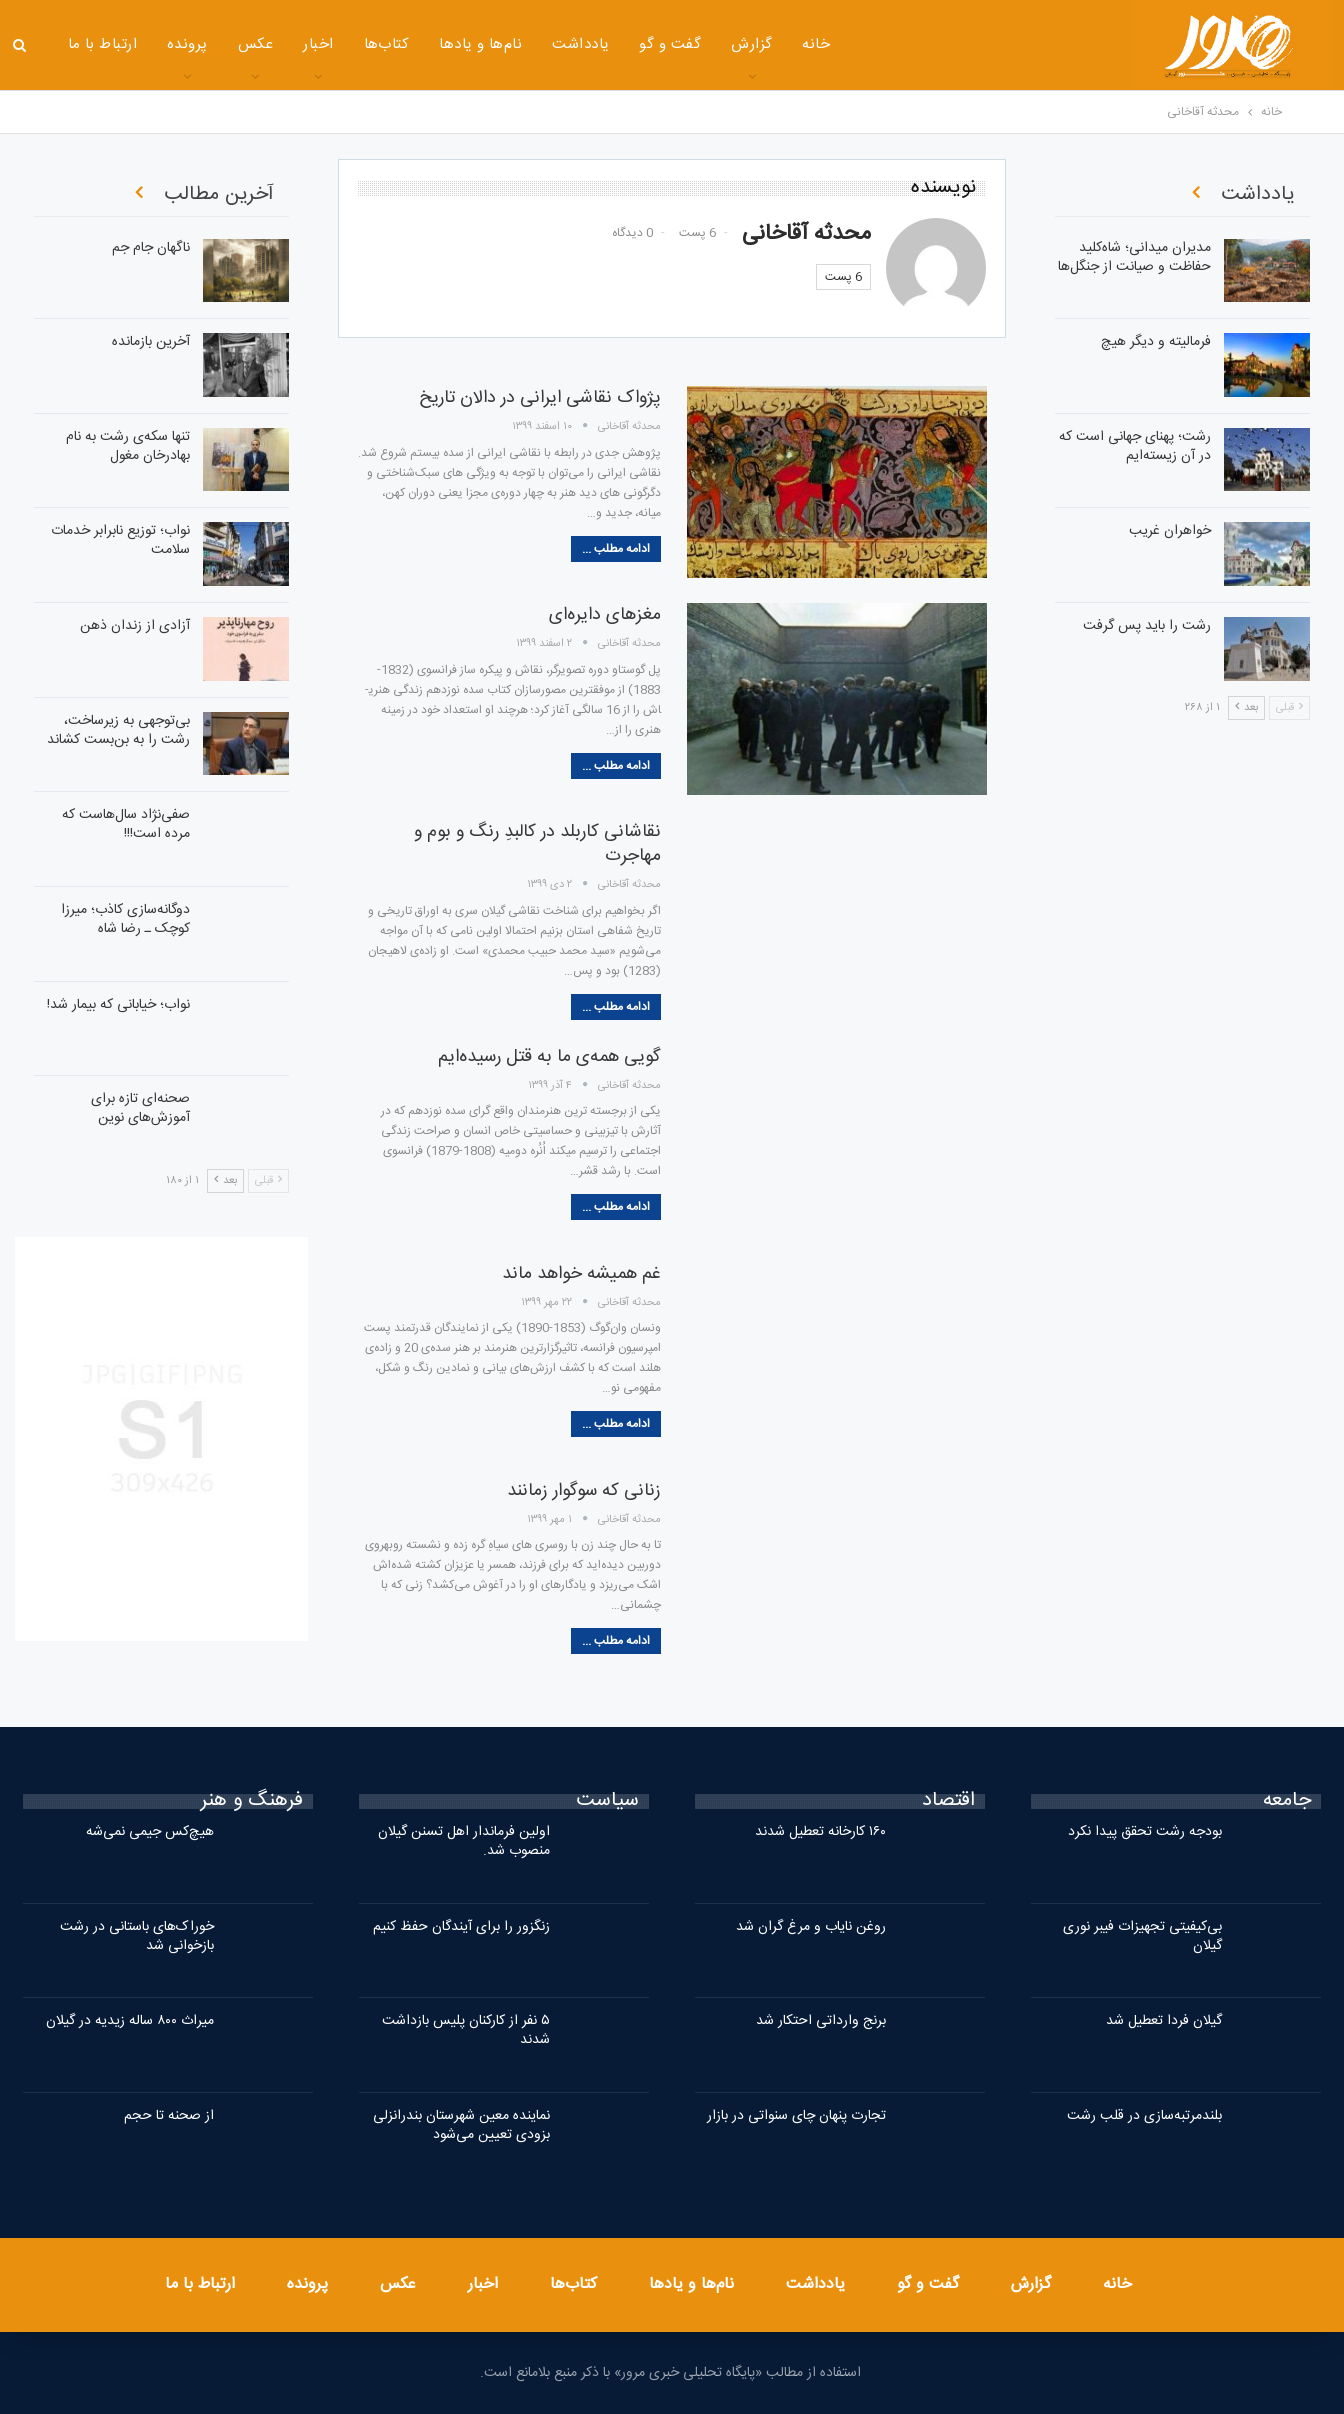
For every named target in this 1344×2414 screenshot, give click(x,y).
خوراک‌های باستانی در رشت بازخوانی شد (137, 1936)
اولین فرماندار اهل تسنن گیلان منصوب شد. (464, 1841)
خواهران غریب (1170, 531)
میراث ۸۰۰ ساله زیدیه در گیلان (130, 2021)
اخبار (318, 44)
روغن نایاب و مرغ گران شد (811, 1927)
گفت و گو (670, 44)
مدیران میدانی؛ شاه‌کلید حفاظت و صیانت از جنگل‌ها (1134, 257)
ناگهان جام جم (151, 248)
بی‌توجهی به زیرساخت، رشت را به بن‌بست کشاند (118, 730)
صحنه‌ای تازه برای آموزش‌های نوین (140, 1108)
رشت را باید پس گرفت (1147, 626)
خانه (816, 44)
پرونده (187, 44)
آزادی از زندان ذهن (135, 626)
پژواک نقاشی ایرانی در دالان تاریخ (540, 398)
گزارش (751, 44)
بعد (225, 1181)
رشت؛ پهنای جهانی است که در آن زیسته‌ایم (1135, 446)
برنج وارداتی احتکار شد (821, 2021)
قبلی (268, 1181)
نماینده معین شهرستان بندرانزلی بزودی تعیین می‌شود (461, 2125)
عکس (255, 44)
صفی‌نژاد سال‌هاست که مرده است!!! (126, 824)
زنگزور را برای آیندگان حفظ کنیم (461, 1927)
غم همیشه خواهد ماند (581, 1274)
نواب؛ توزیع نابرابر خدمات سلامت (120, 540)
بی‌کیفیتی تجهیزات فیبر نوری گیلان (1142, 1936)
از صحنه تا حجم (169, 2116)
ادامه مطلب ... (616, 549)
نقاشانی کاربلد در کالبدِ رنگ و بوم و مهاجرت (537, 844)
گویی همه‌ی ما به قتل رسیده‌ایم (549, 1057)
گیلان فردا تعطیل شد (1164, 2021)
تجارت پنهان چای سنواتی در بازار (796, 2116)
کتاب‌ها (387, 44)
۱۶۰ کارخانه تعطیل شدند (820, 1832)
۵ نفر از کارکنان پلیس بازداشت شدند (466, 2030)
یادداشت (580, 44)
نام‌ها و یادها (480, 44)
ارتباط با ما (103, 44)
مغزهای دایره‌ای (605, 615)
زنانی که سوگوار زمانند (584, 1491)
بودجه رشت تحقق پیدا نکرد (1145, 1832)
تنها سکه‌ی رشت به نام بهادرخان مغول (128, 446)
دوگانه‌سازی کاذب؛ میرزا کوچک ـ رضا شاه (125, 919)
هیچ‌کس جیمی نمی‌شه (150, 1832)
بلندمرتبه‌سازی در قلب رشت (1144, 2116)
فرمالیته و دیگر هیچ (1156, 342)
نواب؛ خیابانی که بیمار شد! (118, 1005)
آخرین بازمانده (151, 342)
